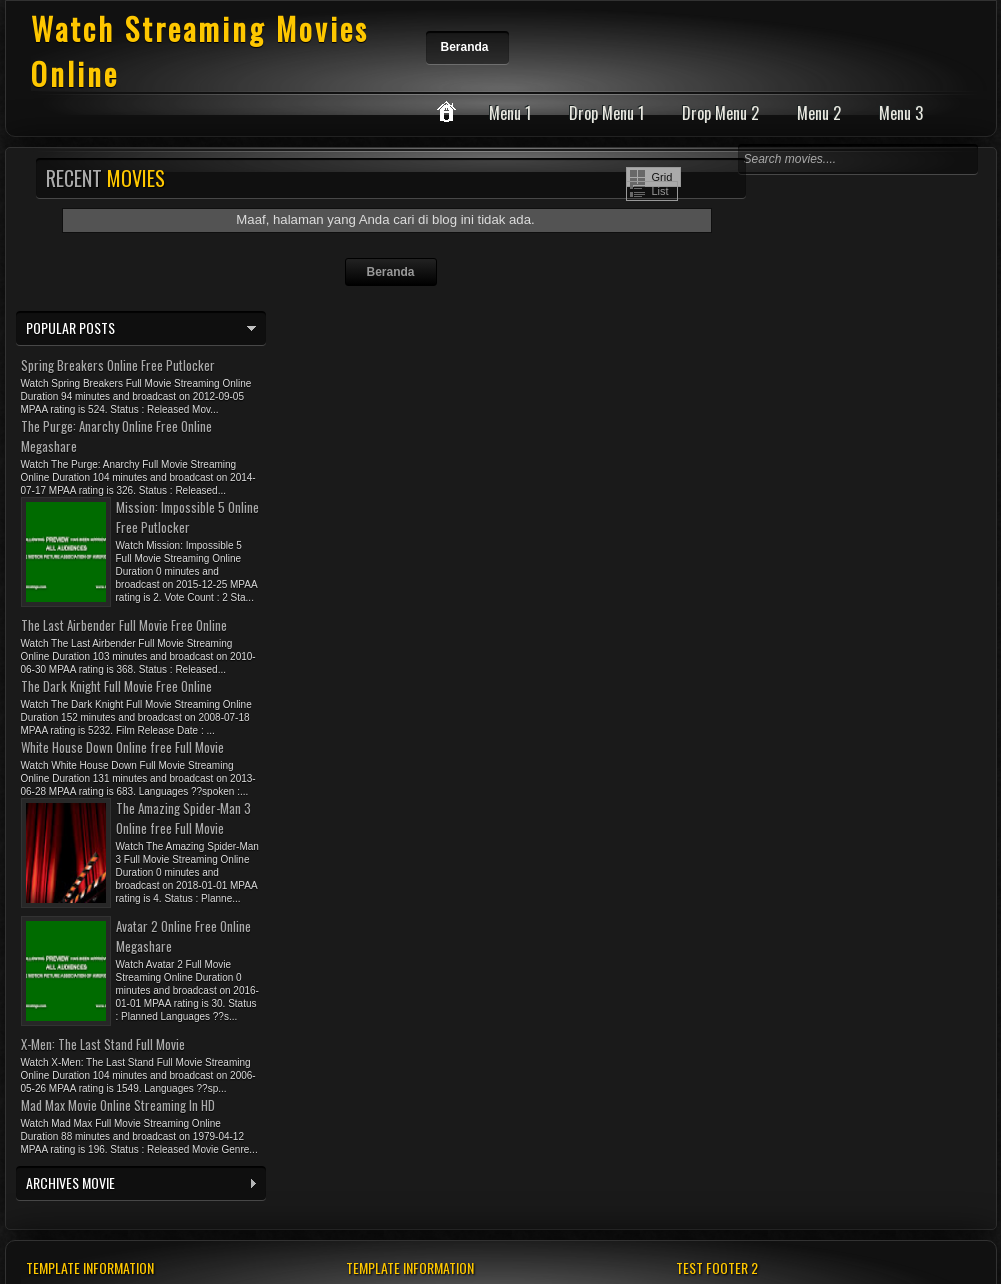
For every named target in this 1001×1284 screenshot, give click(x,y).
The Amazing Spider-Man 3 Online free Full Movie (183, 818)
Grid (662, 177)
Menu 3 (901, 113)
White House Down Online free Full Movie (122, 747)
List (660, 191)
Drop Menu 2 (720, 113)
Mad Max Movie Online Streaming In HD (118, 1105)
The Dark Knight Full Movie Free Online (116, 686)
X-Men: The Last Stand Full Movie (103, 1044)
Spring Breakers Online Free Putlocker (118, 365)
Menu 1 (510, 113)
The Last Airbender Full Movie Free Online (124, 625)
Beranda (465, 47)
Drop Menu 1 (606, 113)
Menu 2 (819, 113)
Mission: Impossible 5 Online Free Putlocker (187, 517)
